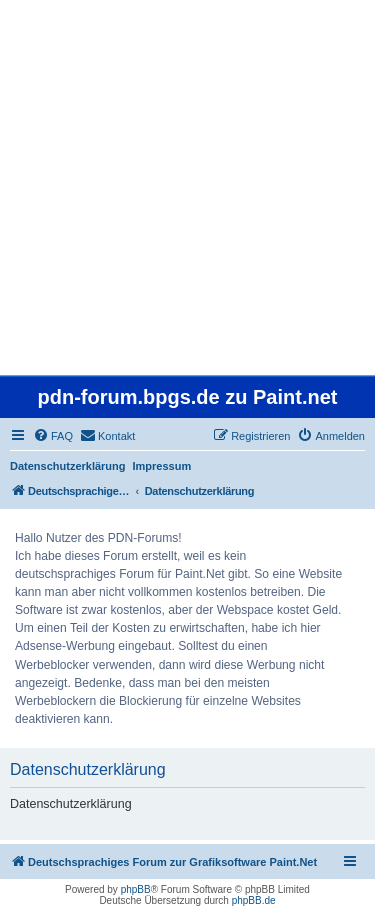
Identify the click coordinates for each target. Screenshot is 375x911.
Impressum (162, 466)
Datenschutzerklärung (68, 466)
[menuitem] (53, 436)
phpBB (136, 889)
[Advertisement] (187, 187)
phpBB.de (254, 900)
